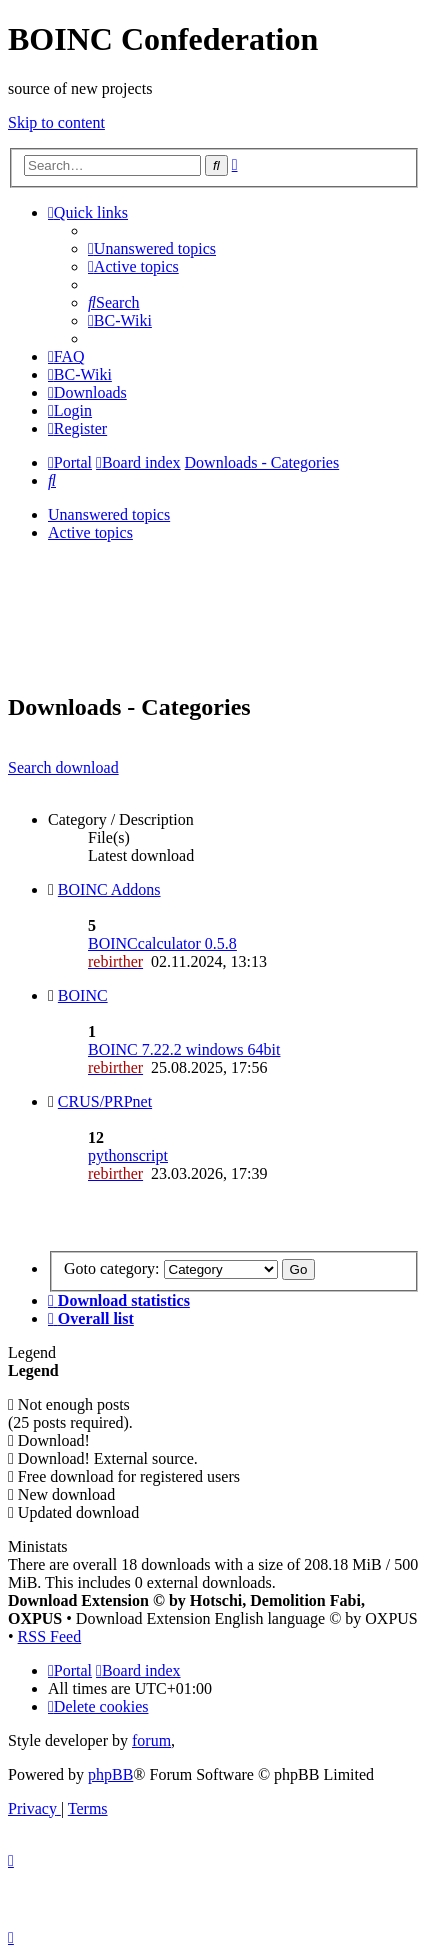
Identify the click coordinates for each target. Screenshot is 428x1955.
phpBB (110, 1774)
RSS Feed (50, 1636)
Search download (63, 767)
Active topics (90, 532)
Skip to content (56, 122)
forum (151, 1740)
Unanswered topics (109, 514)
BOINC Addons (109, 889)
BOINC (83, 995)
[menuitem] (152, 248)
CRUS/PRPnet (105, 1101)
